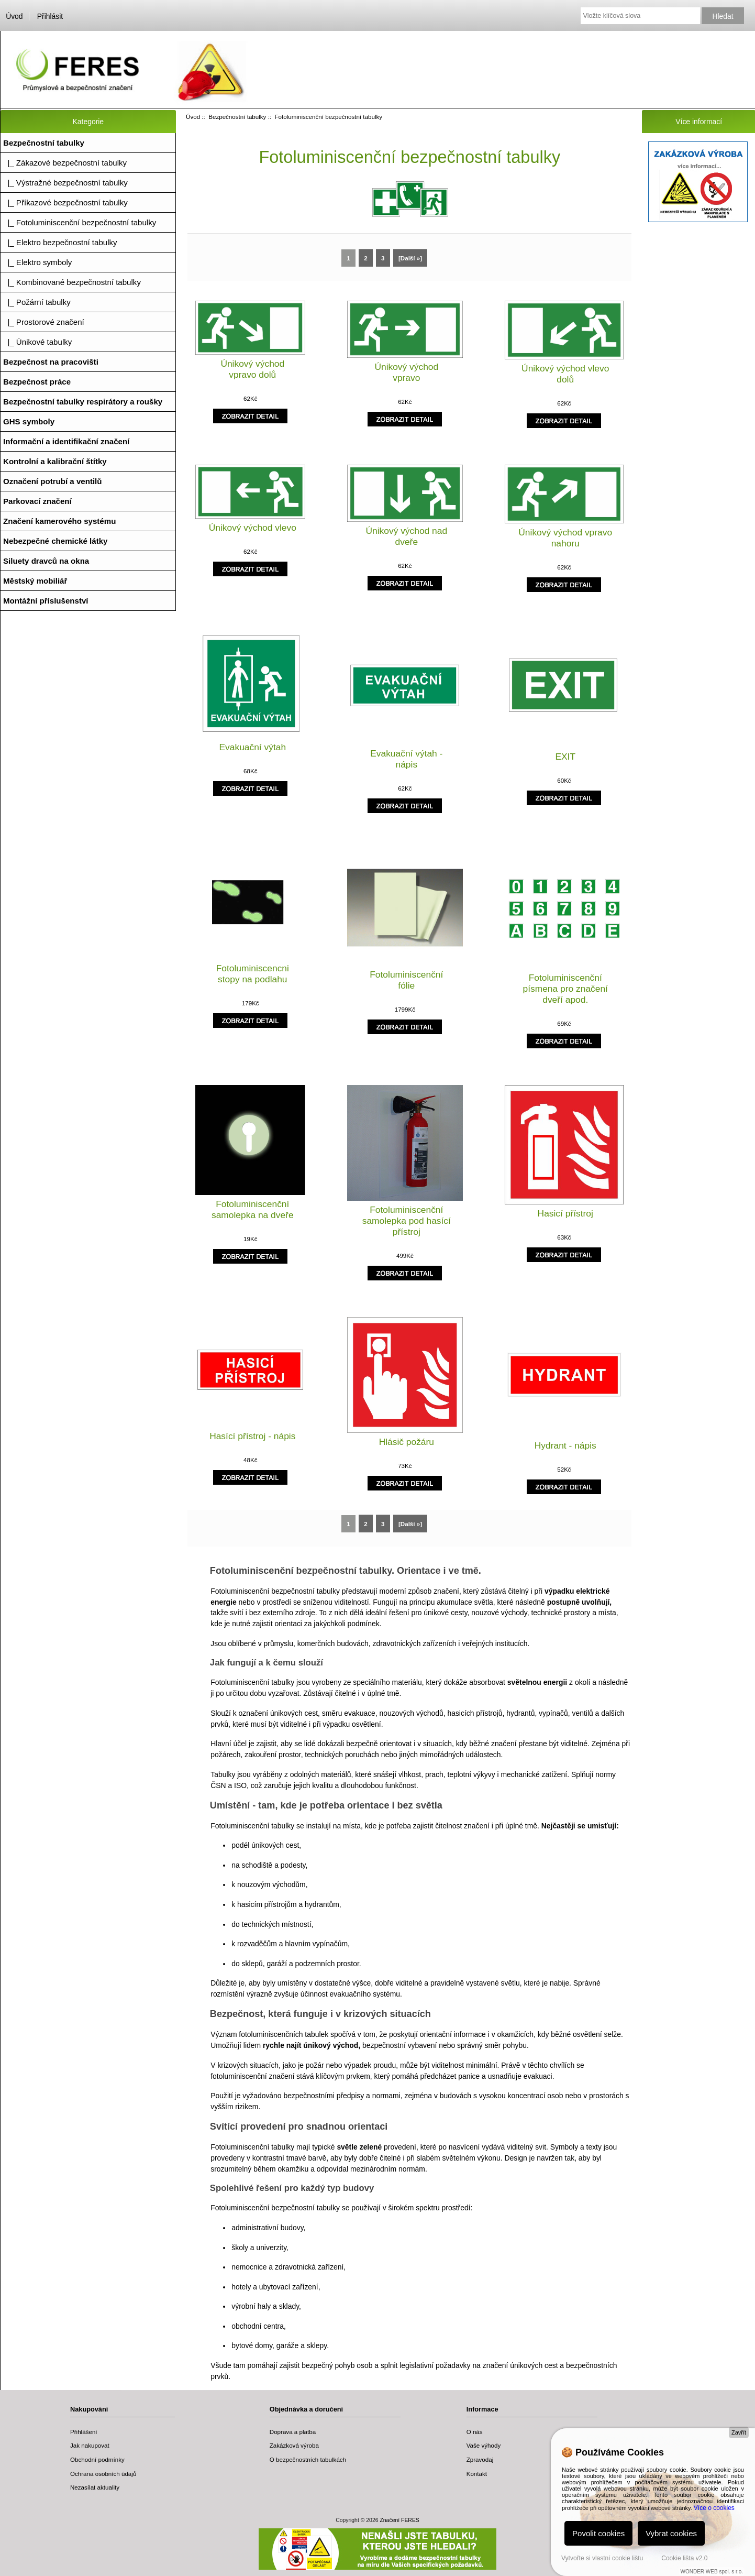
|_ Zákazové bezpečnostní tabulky (65, 162)
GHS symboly (28, 421)
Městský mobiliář (35, 580)
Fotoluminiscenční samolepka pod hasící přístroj (406, 1220)
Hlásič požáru (406, 1442)
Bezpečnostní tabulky (237, 116)
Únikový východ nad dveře (406, 536)
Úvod (14, 16)
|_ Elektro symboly (37, 262)
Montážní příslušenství (45, 600)
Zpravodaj (480, 2459)
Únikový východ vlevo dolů (565, 374)
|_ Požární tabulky (37, 302)
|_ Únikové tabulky (37, 341)
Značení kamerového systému (59, 521)
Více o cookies (714, 2508)
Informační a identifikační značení (66, 441)
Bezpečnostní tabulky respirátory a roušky (82, 401)
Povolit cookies (598, 2533)
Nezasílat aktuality (94, 2487)
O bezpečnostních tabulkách (308, 2459)
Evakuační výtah (252, 747)
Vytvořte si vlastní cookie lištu (602, 2558)
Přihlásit (50, 16)
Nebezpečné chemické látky (55, 540)
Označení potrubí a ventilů (52, 481)
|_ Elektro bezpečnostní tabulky (60, 242)
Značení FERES (399, 2520)
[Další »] (410, 258)
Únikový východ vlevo (252, 527)
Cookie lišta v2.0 (684, 2558)
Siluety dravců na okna (46, 560)
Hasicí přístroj (565, 1213)
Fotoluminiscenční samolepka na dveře (253, 1209)
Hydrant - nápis (565, 1445)
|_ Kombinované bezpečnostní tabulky (72, 282)
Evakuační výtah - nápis (406, 759)
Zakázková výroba (294, 2445)
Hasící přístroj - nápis (252, 1436)
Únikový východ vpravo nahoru (565, 538)
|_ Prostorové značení (43, 321)
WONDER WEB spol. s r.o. (712, 2571)
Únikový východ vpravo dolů (252, 369)
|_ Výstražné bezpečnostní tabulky (65, 182)
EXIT (565, 756)
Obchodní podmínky (97, 2459)
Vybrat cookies (671, 2533)
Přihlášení (83, 2431)
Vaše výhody (484, 2445)
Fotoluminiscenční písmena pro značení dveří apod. (565, 988)
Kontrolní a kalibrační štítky (55, 461)
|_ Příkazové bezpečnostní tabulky (65, 202)
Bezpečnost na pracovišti (50, 361)
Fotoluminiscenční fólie (406, 980)
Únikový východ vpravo (406, 372)
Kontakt (477, 2473)
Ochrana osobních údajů (103, 2473)
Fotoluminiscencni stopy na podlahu (252, 973)
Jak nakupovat (89, 2445)
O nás (475, 2431)
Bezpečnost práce (37, 381)
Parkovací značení (37, 501)
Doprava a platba (293, 2431)
